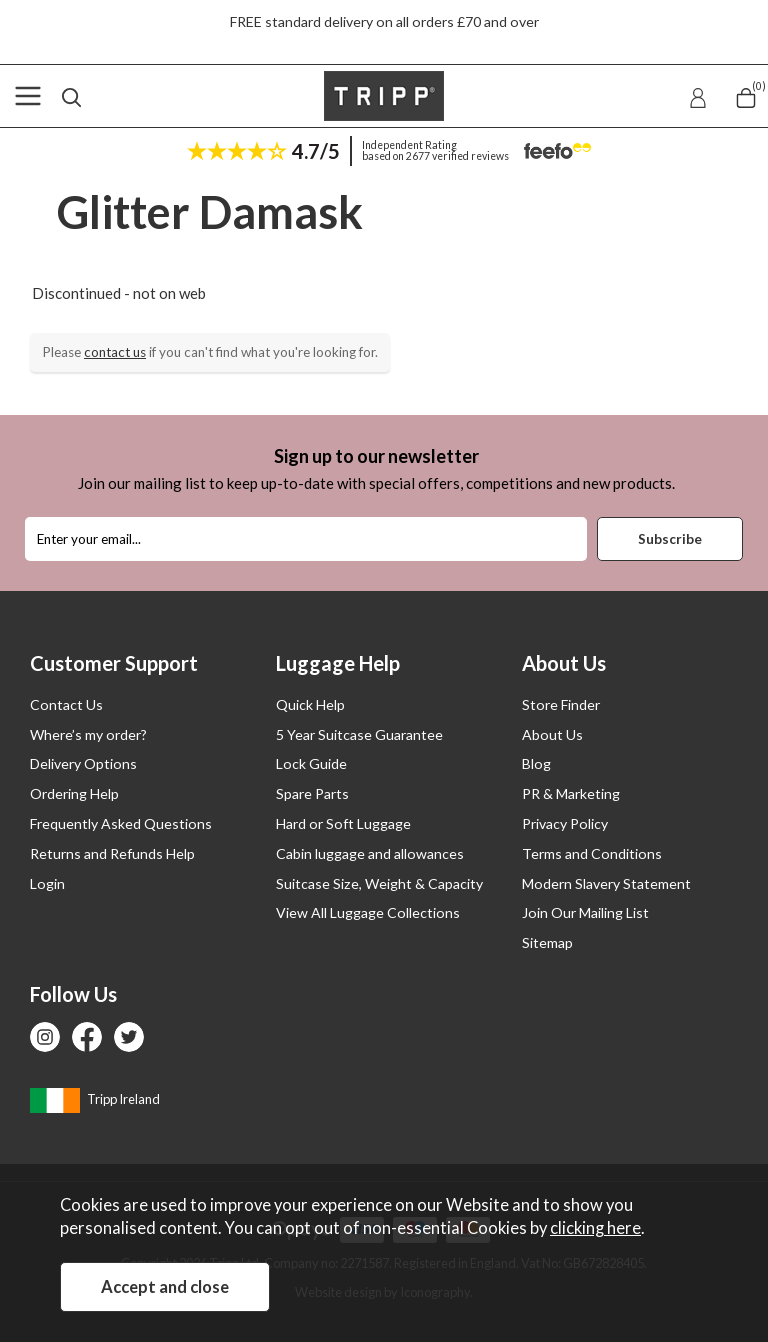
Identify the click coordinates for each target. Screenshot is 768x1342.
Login (47, 883)
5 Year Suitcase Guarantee (359, 734)
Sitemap (547, 942)
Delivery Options (83, 763)
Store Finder (561, 704)
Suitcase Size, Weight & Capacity (379, 883)
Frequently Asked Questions (121, 823)
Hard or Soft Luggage (343, 823)
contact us (115, 352)
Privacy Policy (565, 823)
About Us (552, 734)
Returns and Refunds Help (112, 853)
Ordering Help (74, 793)
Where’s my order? (88, 734)
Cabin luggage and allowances (370, 853)
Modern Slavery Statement (606, 883)
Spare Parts (312, 793)
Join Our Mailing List (585, 912)
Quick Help (310, 704)
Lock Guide (311, 763)
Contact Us (66, 704)
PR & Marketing (571, 793)
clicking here (595, 1228)
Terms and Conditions (592, 853)
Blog (536, 763)
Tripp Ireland (95, 1099)
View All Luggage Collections (368, 912)
